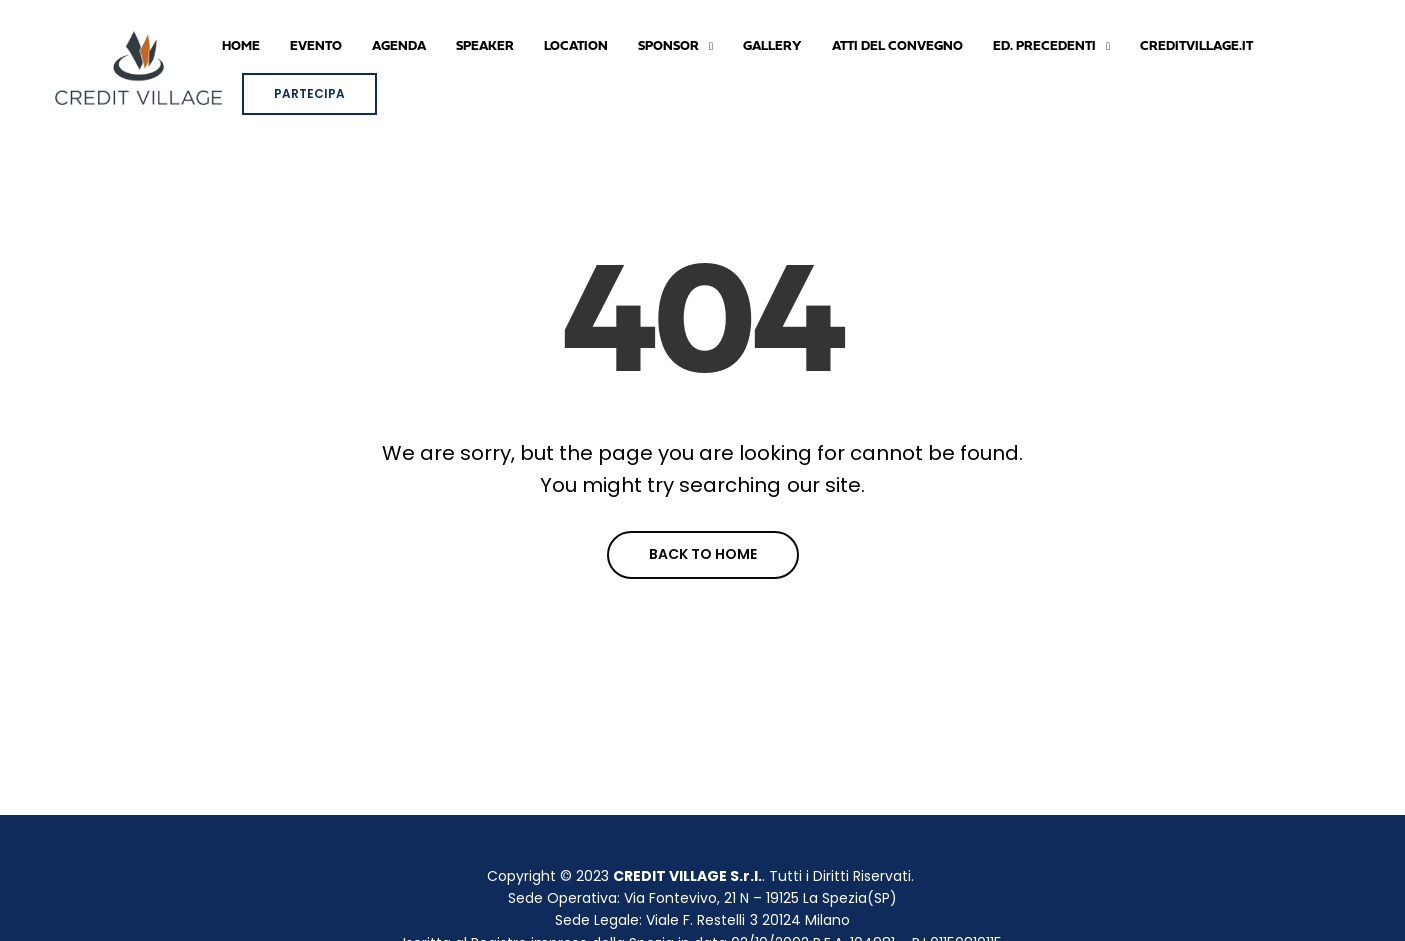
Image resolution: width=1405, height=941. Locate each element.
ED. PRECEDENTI (1044, 46)
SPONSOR (668, 46)
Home (241, 46)
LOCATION (576, 46)
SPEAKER (485, 46)
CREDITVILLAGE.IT (1196, 46)
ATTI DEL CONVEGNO (897, 46)
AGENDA (399, 46)
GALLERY (772, 46)
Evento (316, 46)
